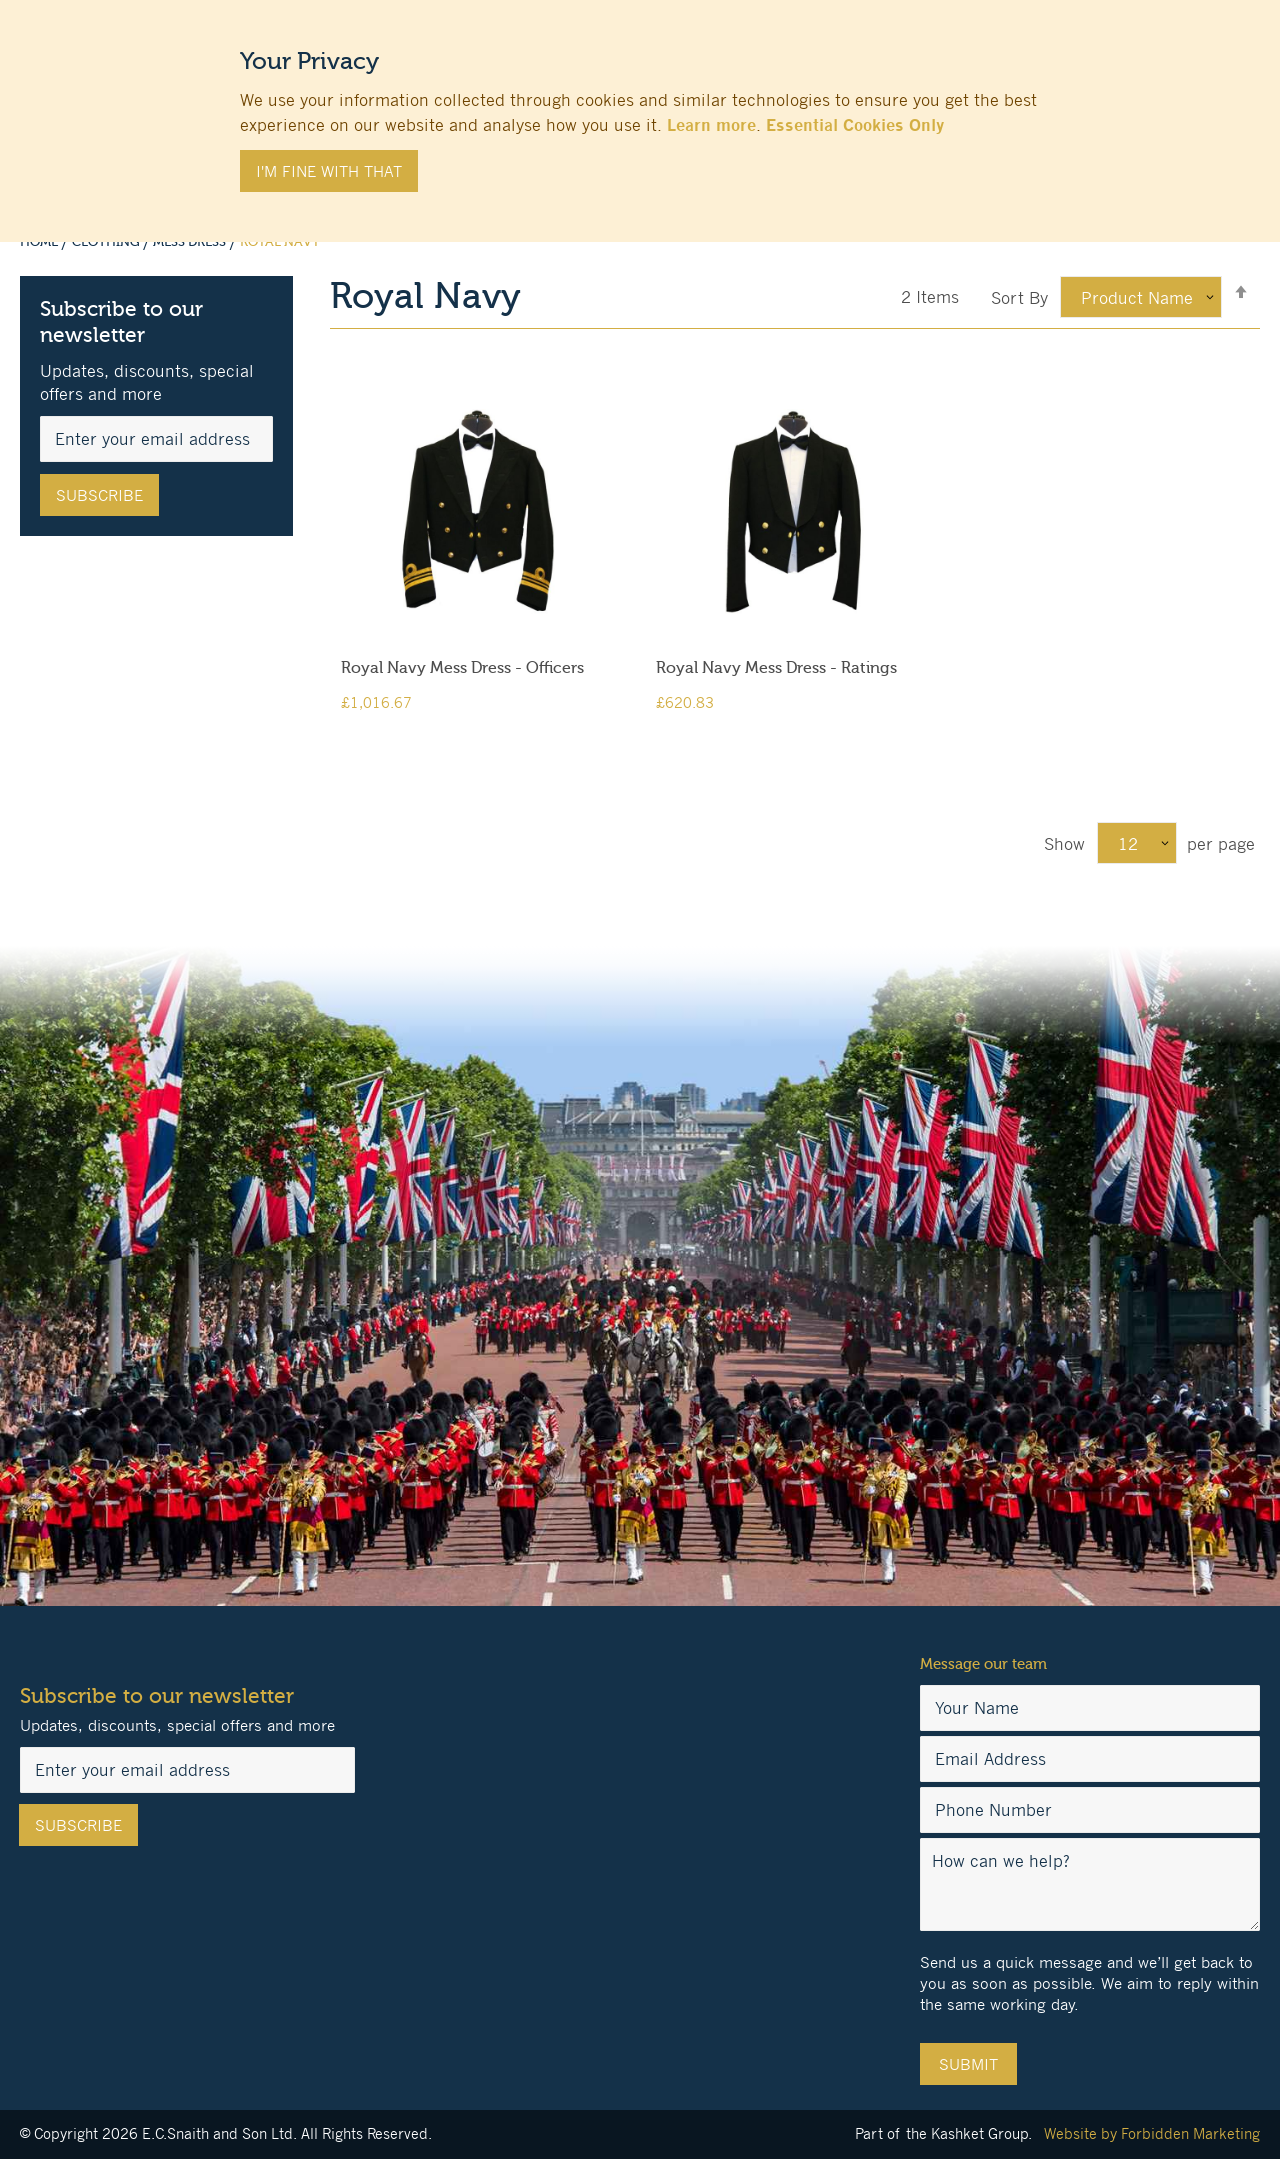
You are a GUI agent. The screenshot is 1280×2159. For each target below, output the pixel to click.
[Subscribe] (99, 495)
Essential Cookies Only (855, 125)
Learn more (711, 125)
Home (40, 242)
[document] (640, 111)
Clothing (107, 242)
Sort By (1019, 298)
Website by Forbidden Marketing (1152, 2133)
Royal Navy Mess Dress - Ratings (776, 668)
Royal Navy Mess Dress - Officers (462, 668)
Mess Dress (191, 242)
